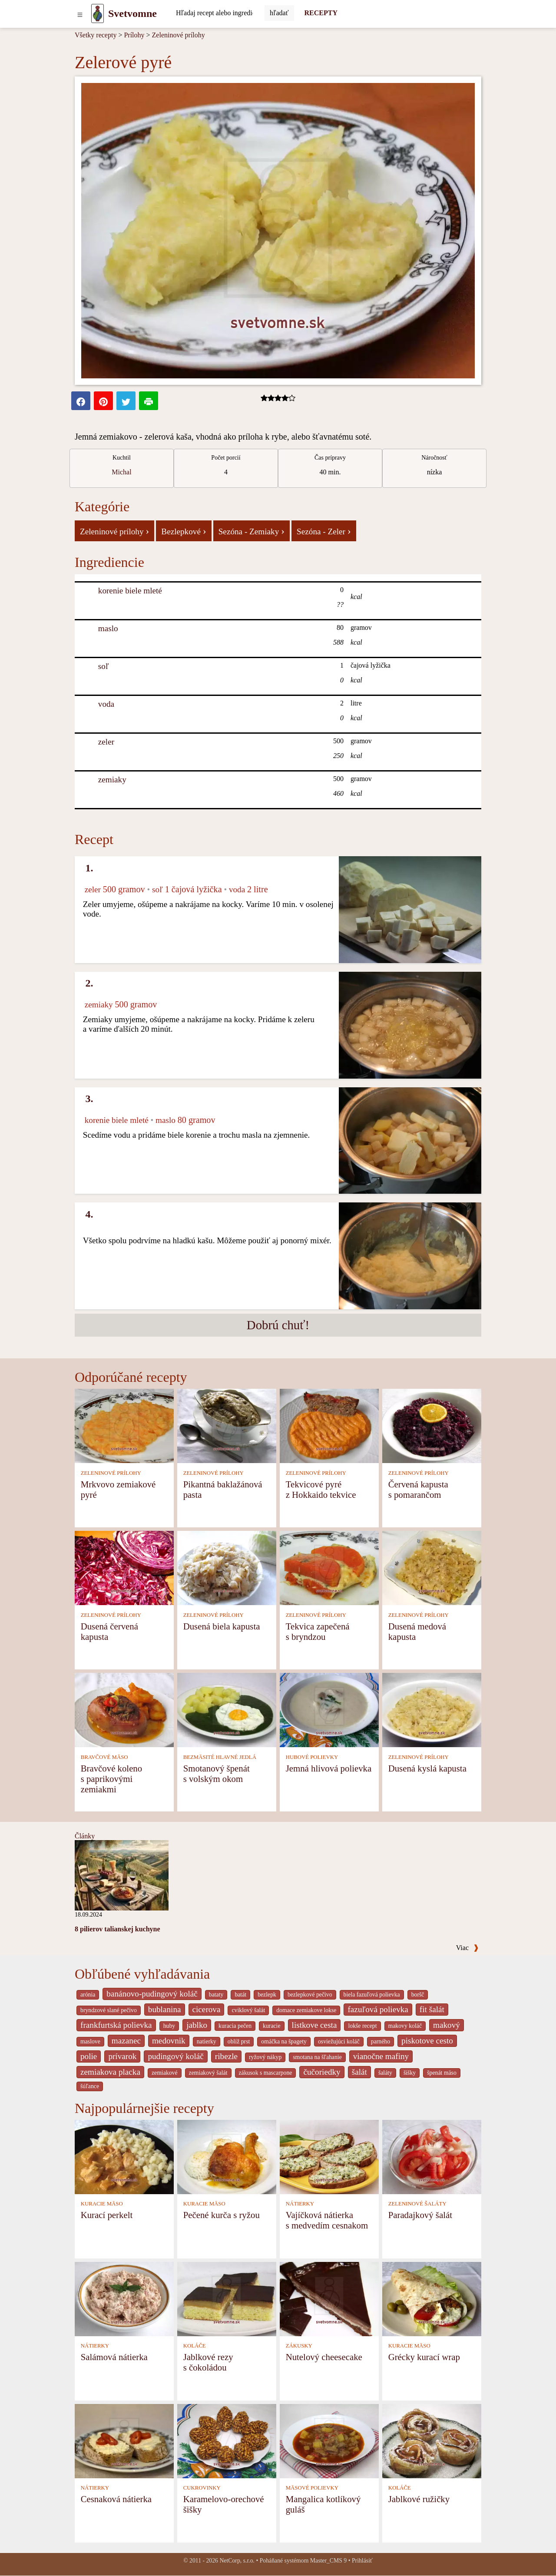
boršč (417, 1994)
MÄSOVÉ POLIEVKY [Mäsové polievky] (312, 2488)
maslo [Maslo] (108, 628)
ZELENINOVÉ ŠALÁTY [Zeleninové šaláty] (417, 2204)
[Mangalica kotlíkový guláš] (329, 2440)
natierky (206, 2041)
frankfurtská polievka (116, 2025)
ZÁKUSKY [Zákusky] (299, 2346)
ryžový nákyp (265, 2057)
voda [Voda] (106, 704)
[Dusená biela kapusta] (226, 1567)
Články (85, 1836)
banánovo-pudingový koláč (151, 1993)
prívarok (122, 2056)
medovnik (168, 2040)
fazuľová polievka (378, 2009)
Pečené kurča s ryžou (221, 2215)
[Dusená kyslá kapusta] (431, 1709)
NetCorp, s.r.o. (237, 2560)
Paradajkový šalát (420, 2215)
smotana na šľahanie (317, 2057)
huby (169, 2026)
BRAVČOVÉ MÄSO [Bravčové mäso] (104, 1757)
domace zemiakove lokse (306, 2010)
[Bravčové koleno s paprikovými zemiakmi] (124, 1709)
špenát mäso (442, 2072)
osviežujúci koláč (339, 2041)
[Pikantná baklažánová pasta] (226, 1425)
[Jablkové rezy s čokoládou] (226, 2298)
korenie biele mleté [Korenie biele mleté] (130, 590)
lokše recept (362, 2026)
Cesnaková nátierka (116, 2499)
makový (446, 2025)
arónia (87, 1994)
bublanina (164, 2009)
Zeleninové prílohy (178, 35)
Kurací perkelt (107, 2215)
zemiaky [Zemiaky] (112, 779)
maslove (90, 2041)
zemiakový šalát (208, 2072)
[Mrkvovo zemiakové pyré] (124, 1425)
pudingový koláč (175, 2056)
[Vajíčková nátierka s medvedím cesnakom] (329, 2156)
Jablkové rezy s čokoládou (208, 2362)
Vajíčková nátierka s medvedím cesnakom (327, 2220)
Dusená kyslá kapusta (427, 1768)
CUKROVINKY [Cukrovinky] (202, 2488)
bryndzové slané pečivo (108, 2010)
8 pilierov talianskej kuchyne (117, 1929)
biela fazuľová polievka (372, 1994)
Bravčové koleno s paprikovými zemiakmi (111, 1778)
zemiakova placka (110, 2071)
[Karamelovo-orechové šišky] (226, 2440)
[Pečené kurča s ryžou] (226, 2156)
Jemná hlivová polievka (329, 1768)
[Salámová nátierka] (124, 2298)
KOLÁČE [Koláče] (194, 2346)
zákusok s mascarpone (265, 2072)
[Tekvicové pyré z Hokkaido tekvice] (329, 1425)
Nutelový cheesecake (324, 2357)
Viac (467, 1947)
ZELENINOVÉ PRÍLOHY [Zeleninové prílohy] (111, 1473)
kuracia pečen (235, 2026)
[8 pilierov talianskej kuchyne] (122, 1874)
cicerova (206, 2009)
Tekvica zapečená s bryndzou (318, 1631)
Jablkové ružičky (419, 2499)
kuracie (271, 2026)
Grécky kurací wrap (424, 2357)
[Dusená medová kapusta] (431, 1567)
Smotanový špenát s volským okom (216, 1773)
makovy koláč (405, 2026)
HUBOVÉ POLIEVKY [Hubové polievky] (312, 1757)
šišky (410, 2072)
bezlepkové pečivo (310, 1994)
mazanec (126, 2040)
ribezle (226, 2056)
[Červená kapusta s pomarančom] (431, 1425)
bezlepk (267, 1994)
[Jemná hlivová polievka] (329, 1709)
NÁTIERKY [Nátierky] (300, 2204)
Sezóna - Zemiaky (251, 530)
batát (240, 1994)
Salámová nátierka (114, 2357)
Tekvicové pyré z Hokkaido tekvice (321, 1489)
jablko (196, 2025)
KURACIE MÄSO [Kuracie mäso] (102, 2204)
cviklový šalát (248, 2010)
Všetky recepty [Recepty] (95, 35)
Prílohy (134, 35)
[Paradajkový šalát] (431, 2156)
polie (88, 2056)
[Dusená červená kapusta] (124, 1567)
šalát (359, 2071)
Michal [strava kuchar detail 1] (121, 472)
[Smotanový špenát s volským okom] (226, 1709)
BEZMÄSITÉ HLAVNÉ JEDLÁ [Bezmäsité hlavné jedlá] (219, 1757)
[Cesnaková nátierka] (124, 2440)
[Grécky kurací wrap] (431, 2298)
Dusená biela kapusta (221, 1626)
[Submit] (279, 13)
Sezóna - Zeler (324, 530)
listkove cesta (314, 2025)
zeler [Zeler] (106, 741)
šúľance (89, 2086)
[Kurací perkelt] (124, 2156)
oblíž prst (239, 2041)
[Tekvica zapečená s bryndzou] (329, 1567)
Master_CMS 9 (328, 2560)
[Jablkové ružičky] (431, 2440)
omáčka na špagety (284, 2041)
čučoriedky (321, 2071)
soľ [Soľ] (103, 666)
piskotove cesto (427, 2040)
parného (380, 2041)
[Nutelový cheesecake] (329, 2298)
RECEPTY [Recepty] (321, 13)
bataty (216, 1994)
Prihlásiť (362, 2560)
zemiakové (165, 2072)
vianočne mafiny (381, 2056)
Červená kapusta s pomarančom (418, 1489)
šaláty (385, 2072)
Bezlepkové (183, 530)
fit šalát (432, 2009)
